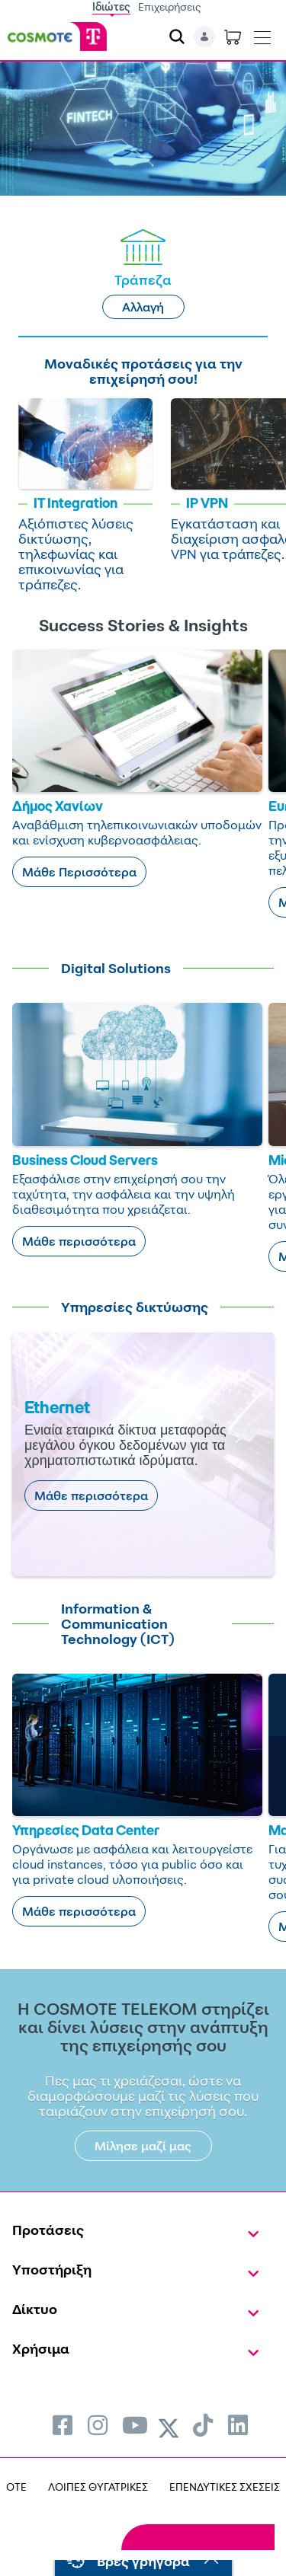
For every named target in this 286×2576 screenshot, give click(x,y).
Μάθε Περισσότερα (79, 871)
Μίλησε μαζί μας (143, 2145)
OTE (16, 2486)
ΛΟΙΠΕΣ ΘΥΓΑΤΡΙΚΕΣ (98, 2486)
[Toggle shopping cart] (232, 36)
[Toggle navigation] (262, 34)
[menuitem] (62, 2425)
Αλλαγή (143, 306)
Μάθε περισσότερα (79, 1241)
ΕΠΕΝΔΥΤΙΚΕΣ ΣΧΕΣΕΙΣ (224, 2486)
